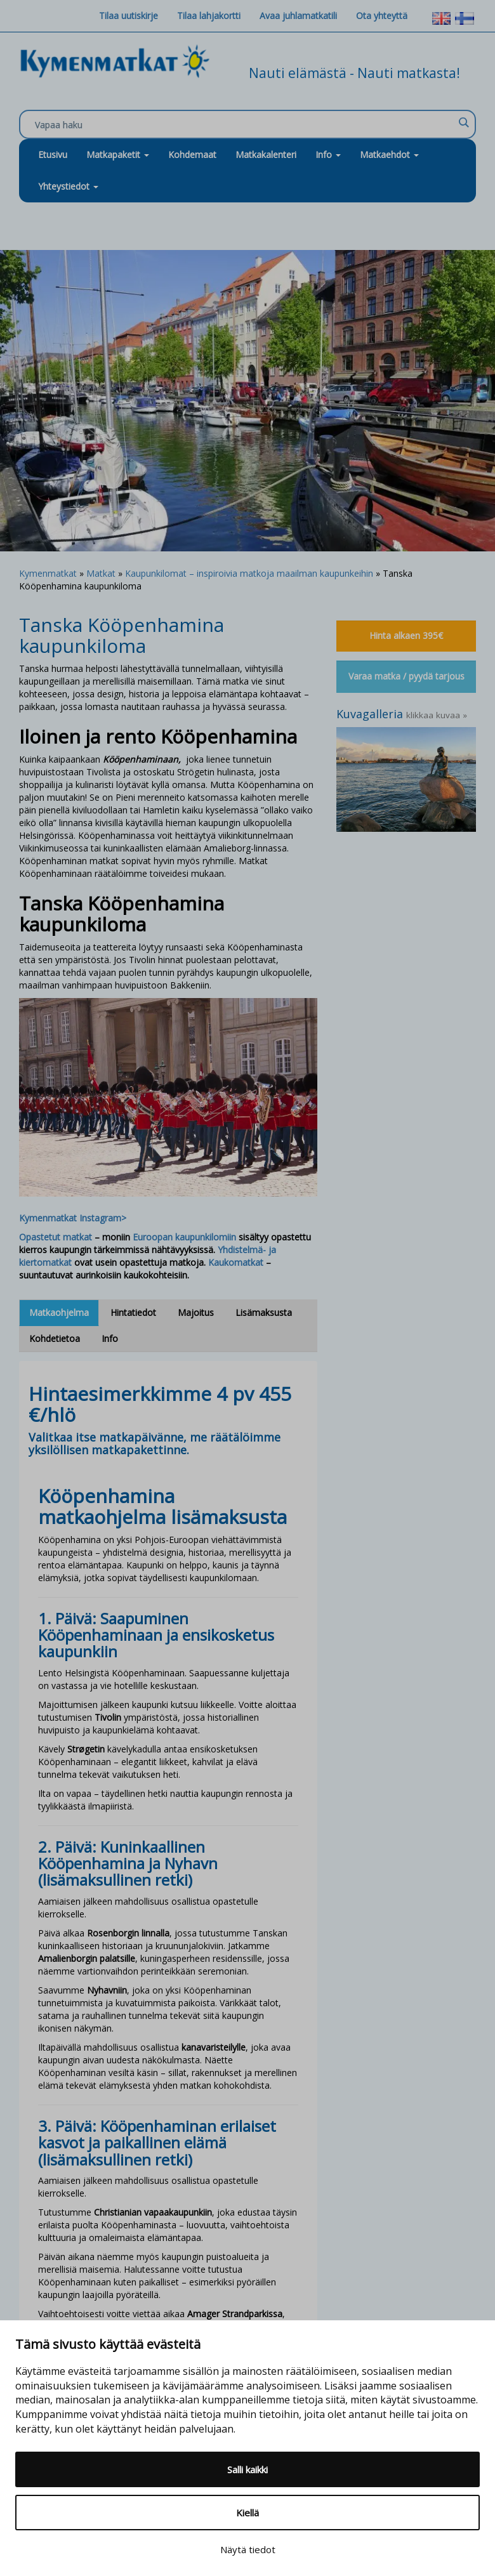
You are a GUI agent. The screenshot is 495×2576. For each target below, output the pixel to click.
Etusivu (52, 154)
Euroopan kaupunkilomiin (184, 1237)
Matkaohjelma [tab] (59, 1312)
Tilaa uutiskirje (128, 16)
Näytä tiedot (247, 2549)
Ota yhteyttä (381, 16)
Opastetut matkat (55, 1237)
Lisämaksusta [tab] (263, 1312)
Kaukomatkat (235, 1262)
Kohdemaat (192, 154)
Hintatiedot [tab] (133, 1312)
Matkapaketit (117, 154)
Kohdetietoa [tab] (54, 1338)
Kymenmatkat (48, 573)
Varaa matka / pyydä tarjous (406, 676)
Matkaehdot (389, 154)
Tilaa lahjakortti (209, 16)
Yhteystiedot (68, 186)
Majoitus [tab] (196, 1312)
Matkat (101, 573)
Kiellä (247, 2512)
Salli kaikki (247, 2469)
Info (328, 154)
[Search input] (244, 125)
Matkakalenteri (265, 154)
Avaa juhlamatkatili (298, 16)
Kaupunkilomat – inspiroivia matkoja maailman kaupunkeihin (249, 573)
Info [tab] (110, 1338)
